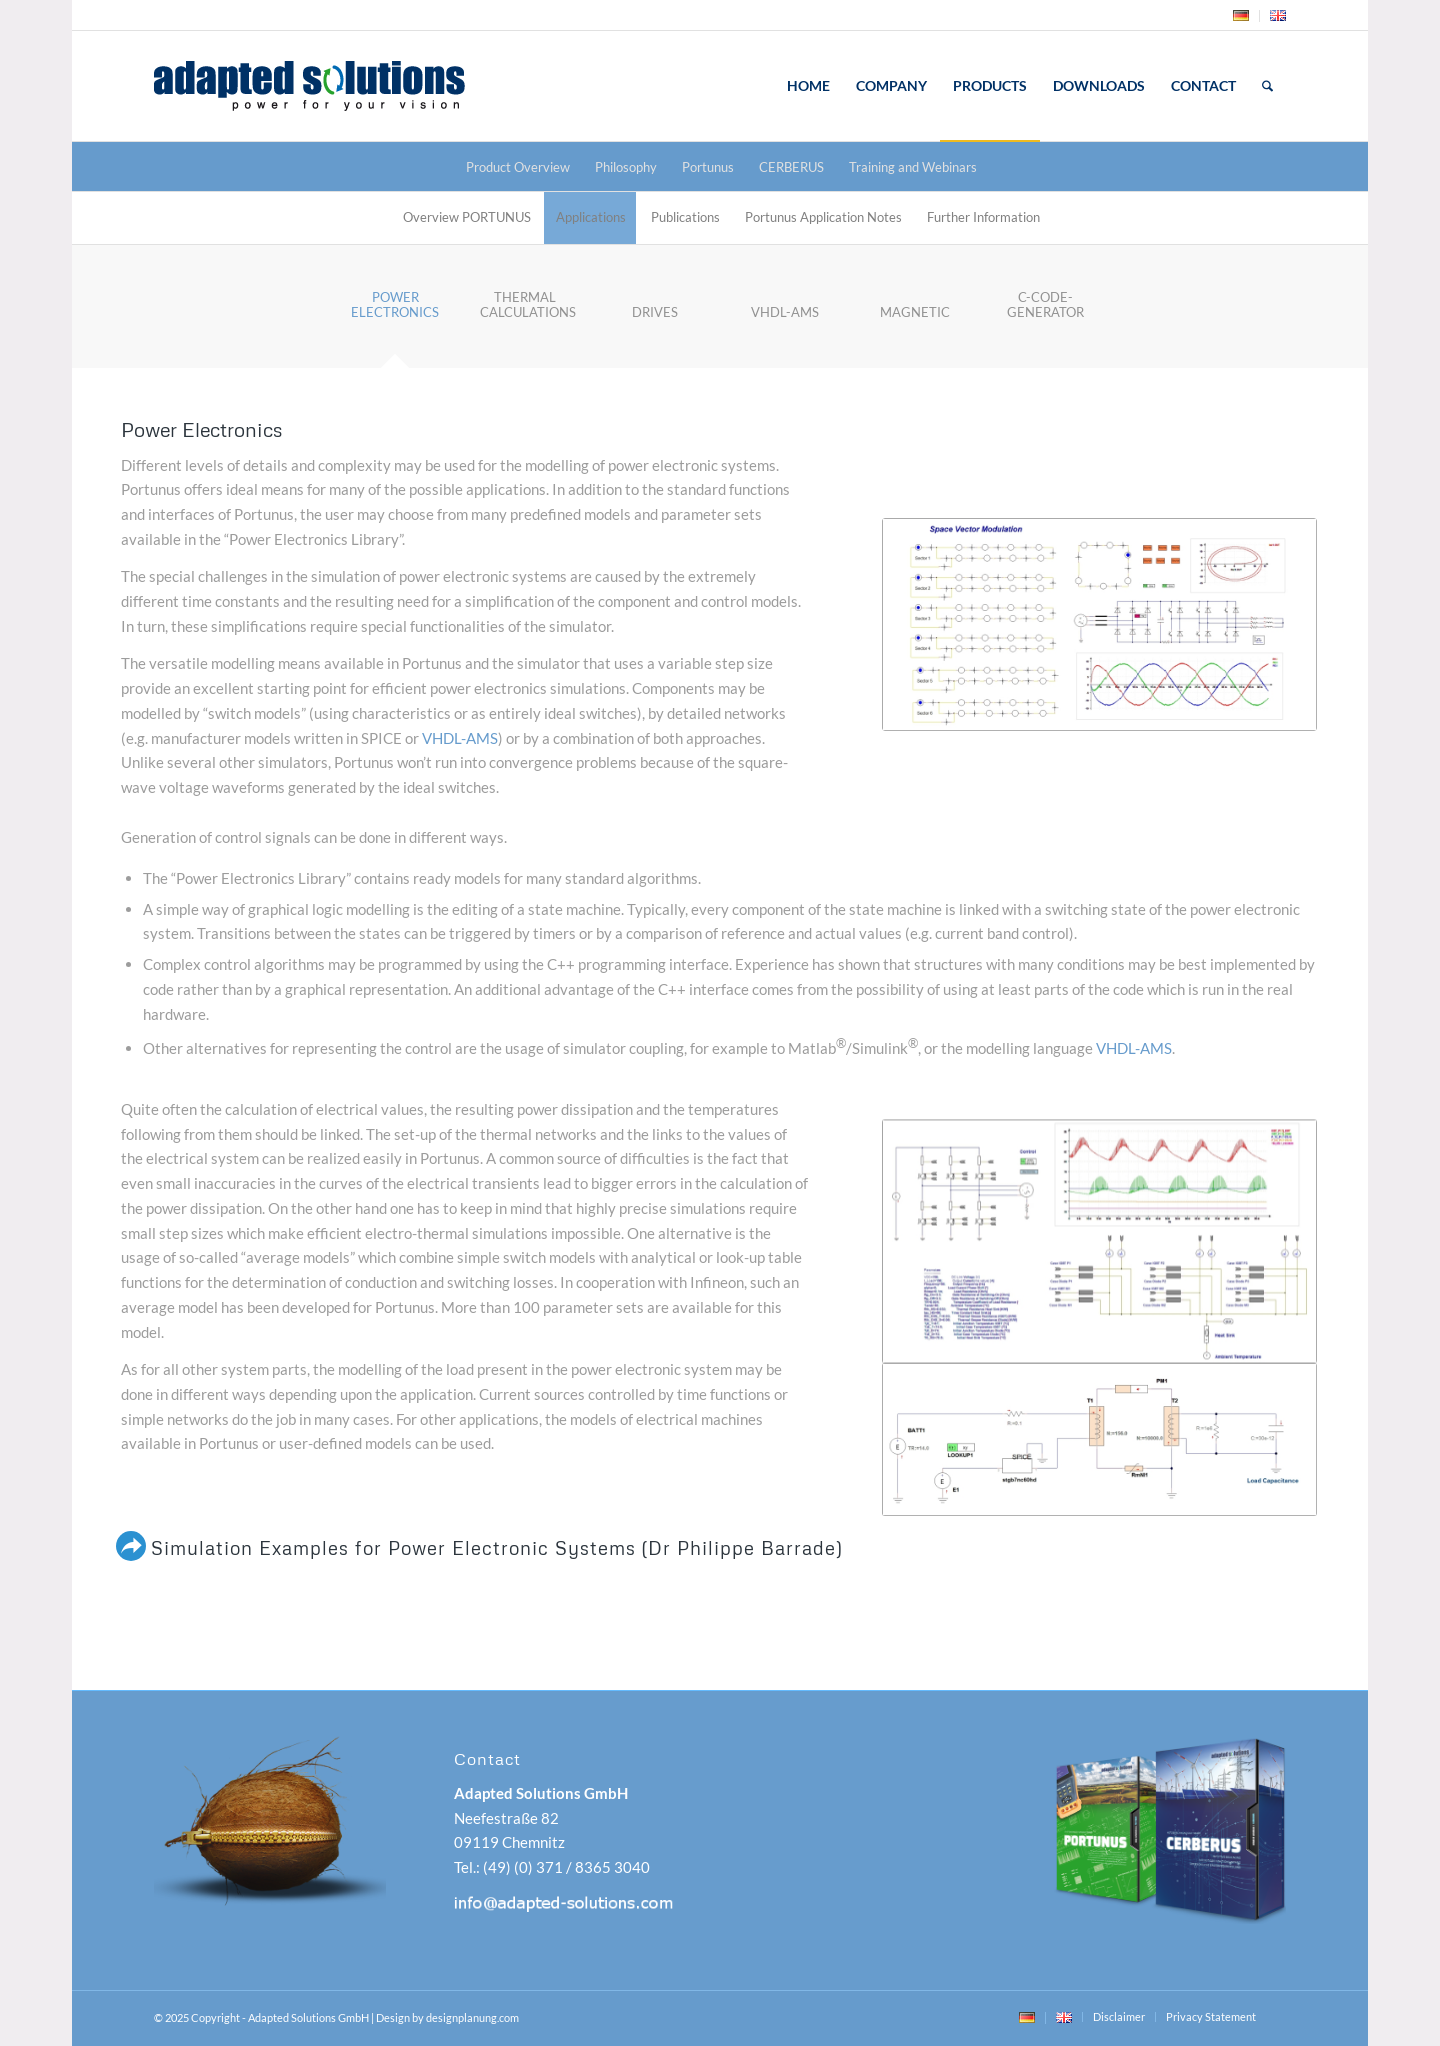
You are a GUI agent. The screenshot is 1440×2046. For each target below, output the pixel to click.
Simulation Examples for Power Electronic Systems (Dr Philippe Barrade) (496, 1547)
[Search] (1267, 86)
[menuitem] (1241, 16)
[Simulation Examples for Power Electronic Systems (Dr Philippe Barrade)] (131, 1546)
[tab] (395, 312)
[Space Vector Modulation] (1099, 624)
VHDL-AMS (460, 738)
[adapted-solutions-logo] (362, 86)
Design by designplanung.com (447, 2017)
